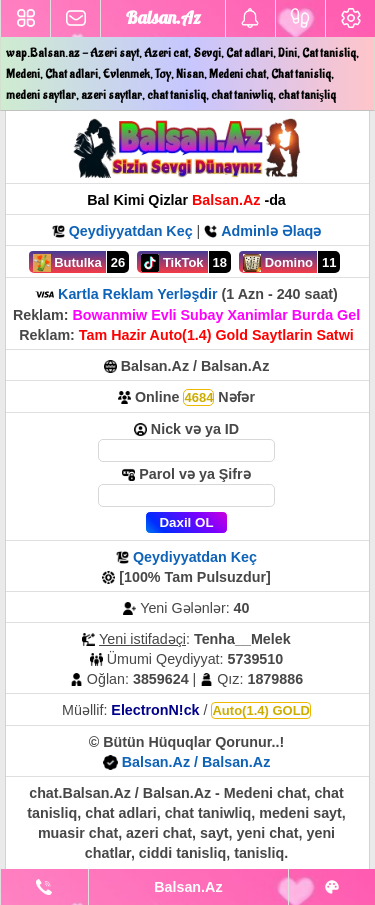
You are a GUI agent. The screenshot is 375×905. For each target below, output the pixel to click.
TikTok (172, 263)
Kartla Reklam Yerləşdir (138, 294)
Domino (278, 263)
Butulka (67, 263)
